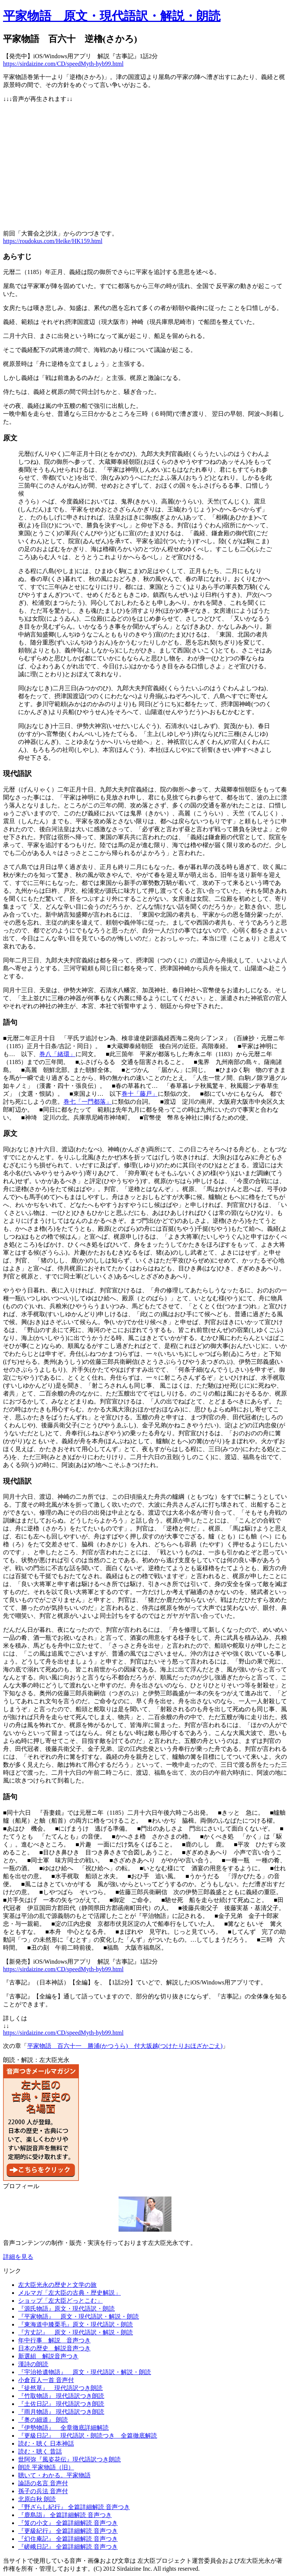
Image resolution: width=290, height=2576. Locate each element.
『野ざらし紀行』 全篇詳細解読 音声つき (74, 2507)
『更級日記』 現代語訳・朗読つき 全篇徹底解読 (87, 2435)
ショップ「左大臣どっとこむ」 (60, 2300)
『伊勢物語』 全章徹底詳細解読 (63, 2427)
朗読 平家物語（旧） (46, 2467)
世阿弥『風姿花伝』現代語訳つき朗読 (69, 2459)
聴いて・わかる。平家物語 (54, 2475)
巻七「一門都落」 (87, 1101)
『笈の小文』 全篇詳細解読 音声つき (68, 2523)
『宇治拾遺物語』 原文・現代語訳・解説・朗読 (84, 2372)
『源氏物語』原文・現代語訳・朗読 (66, 2308)
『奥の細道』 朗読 (43, 2419)
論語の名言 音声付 (43, 2483)
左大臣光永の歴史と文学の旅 (57, 2285)
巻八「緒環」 (57, 1054)
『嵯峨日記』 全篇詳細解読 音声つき (68, 2546)
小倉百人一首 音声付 (46, 2380)
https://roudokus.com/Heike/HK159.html (52, 241)
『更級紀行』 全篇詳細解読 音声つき (68, 2531)
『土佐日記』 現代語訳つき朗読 (61, 2404)
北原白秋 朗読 (37, 2499)
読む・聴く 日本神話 (46, 2443)
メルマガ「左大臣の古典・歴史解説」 (69, 2292)
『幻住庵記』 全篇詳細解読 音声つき (68, 2539)
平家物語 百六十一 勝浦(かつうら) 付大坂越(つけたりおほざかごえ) (124, 2046)
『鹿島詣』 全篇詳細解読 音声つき (65, 2515)
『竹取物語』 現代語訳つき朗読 (61, 2396)
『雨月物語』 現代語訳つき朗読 (61, 2412)
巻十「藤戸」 (140, 1094)
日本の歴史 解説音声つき (54, 2348)
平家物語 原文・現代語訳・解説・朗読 (112, 16)
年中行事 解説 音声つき (54, 2340)
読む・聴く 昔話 (40, 2451)
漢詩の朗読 (33, 2364)
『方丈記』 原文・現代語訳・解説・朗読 (75, 2332)
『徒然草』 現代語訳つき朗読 (60, 2388)
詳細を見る (18, 2257)
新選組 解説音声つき (48, 2356)
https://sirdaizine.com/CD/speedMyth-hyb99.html (63, 63)
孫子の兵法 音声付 (43, 2491)
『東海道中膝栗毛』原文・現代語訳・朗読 (75, 2324)
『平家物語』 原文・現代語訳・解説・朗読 (78, 2316)
